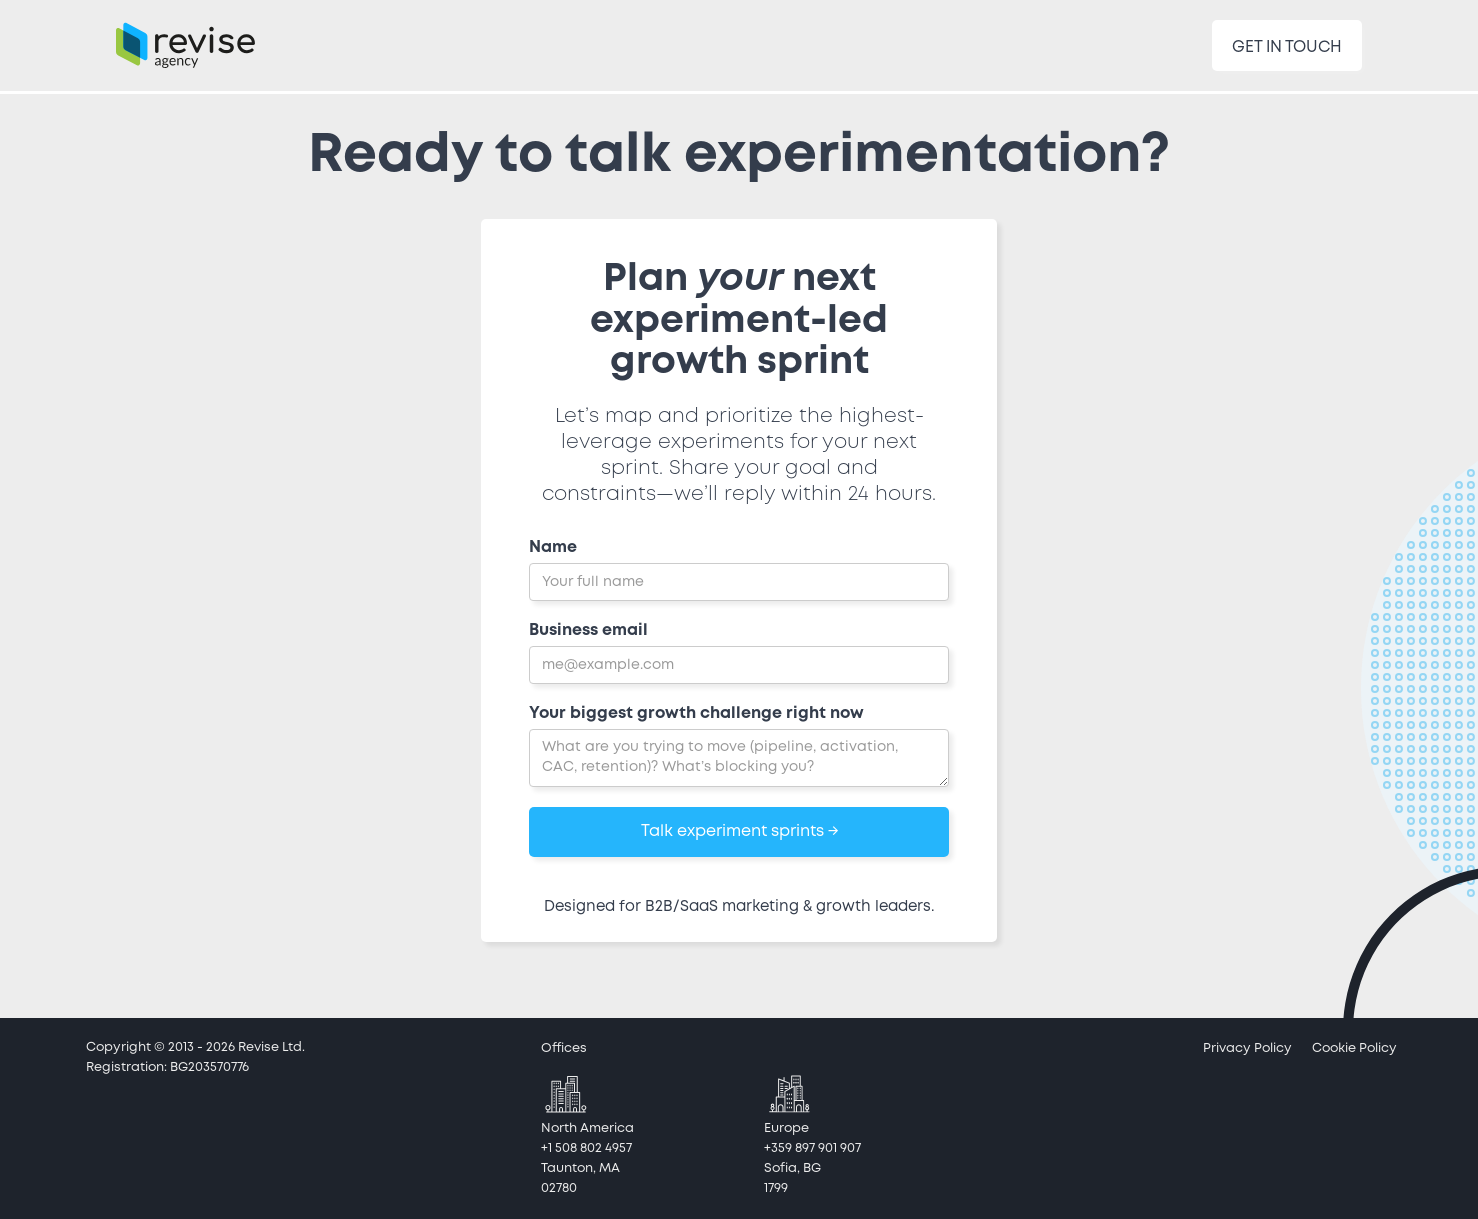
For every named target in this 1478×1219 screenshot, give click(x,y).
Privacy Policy (1247, 1048)
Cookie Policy (1354, 1048)
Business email (588, 630)
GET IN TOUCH (1287, 47)
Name (553, 547)
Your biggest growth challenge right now (696, 713)
